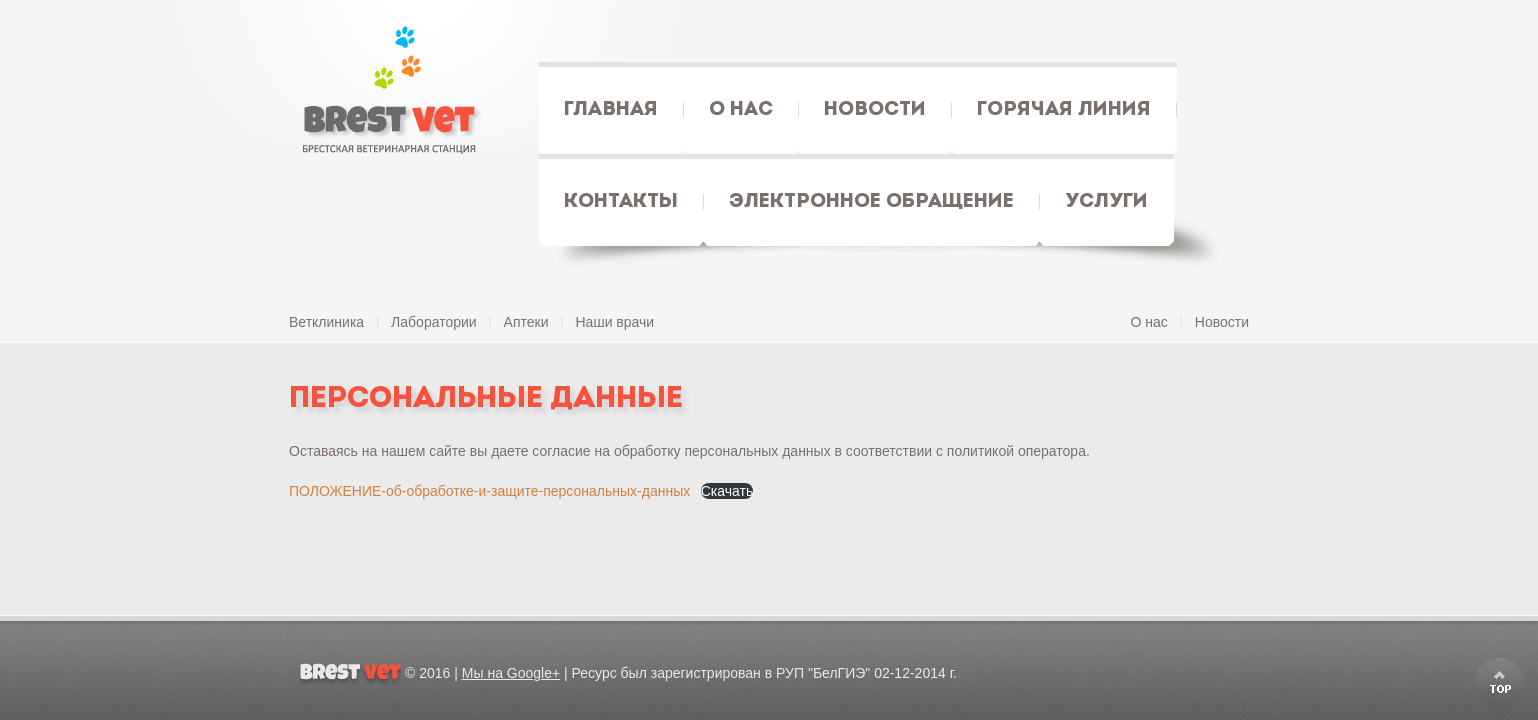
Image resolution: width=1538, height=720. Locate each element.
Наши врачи (615, 322)
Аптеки (526, 322)
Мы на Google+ (511, 673)
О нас (1149, 322)
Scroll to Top (1500, 682)
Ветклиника (326, 322)
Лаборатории (434, 322)
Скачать (727, 491)
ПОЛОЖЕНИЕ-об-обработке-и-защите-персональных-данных (489, 491)
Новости (1222, 322)
